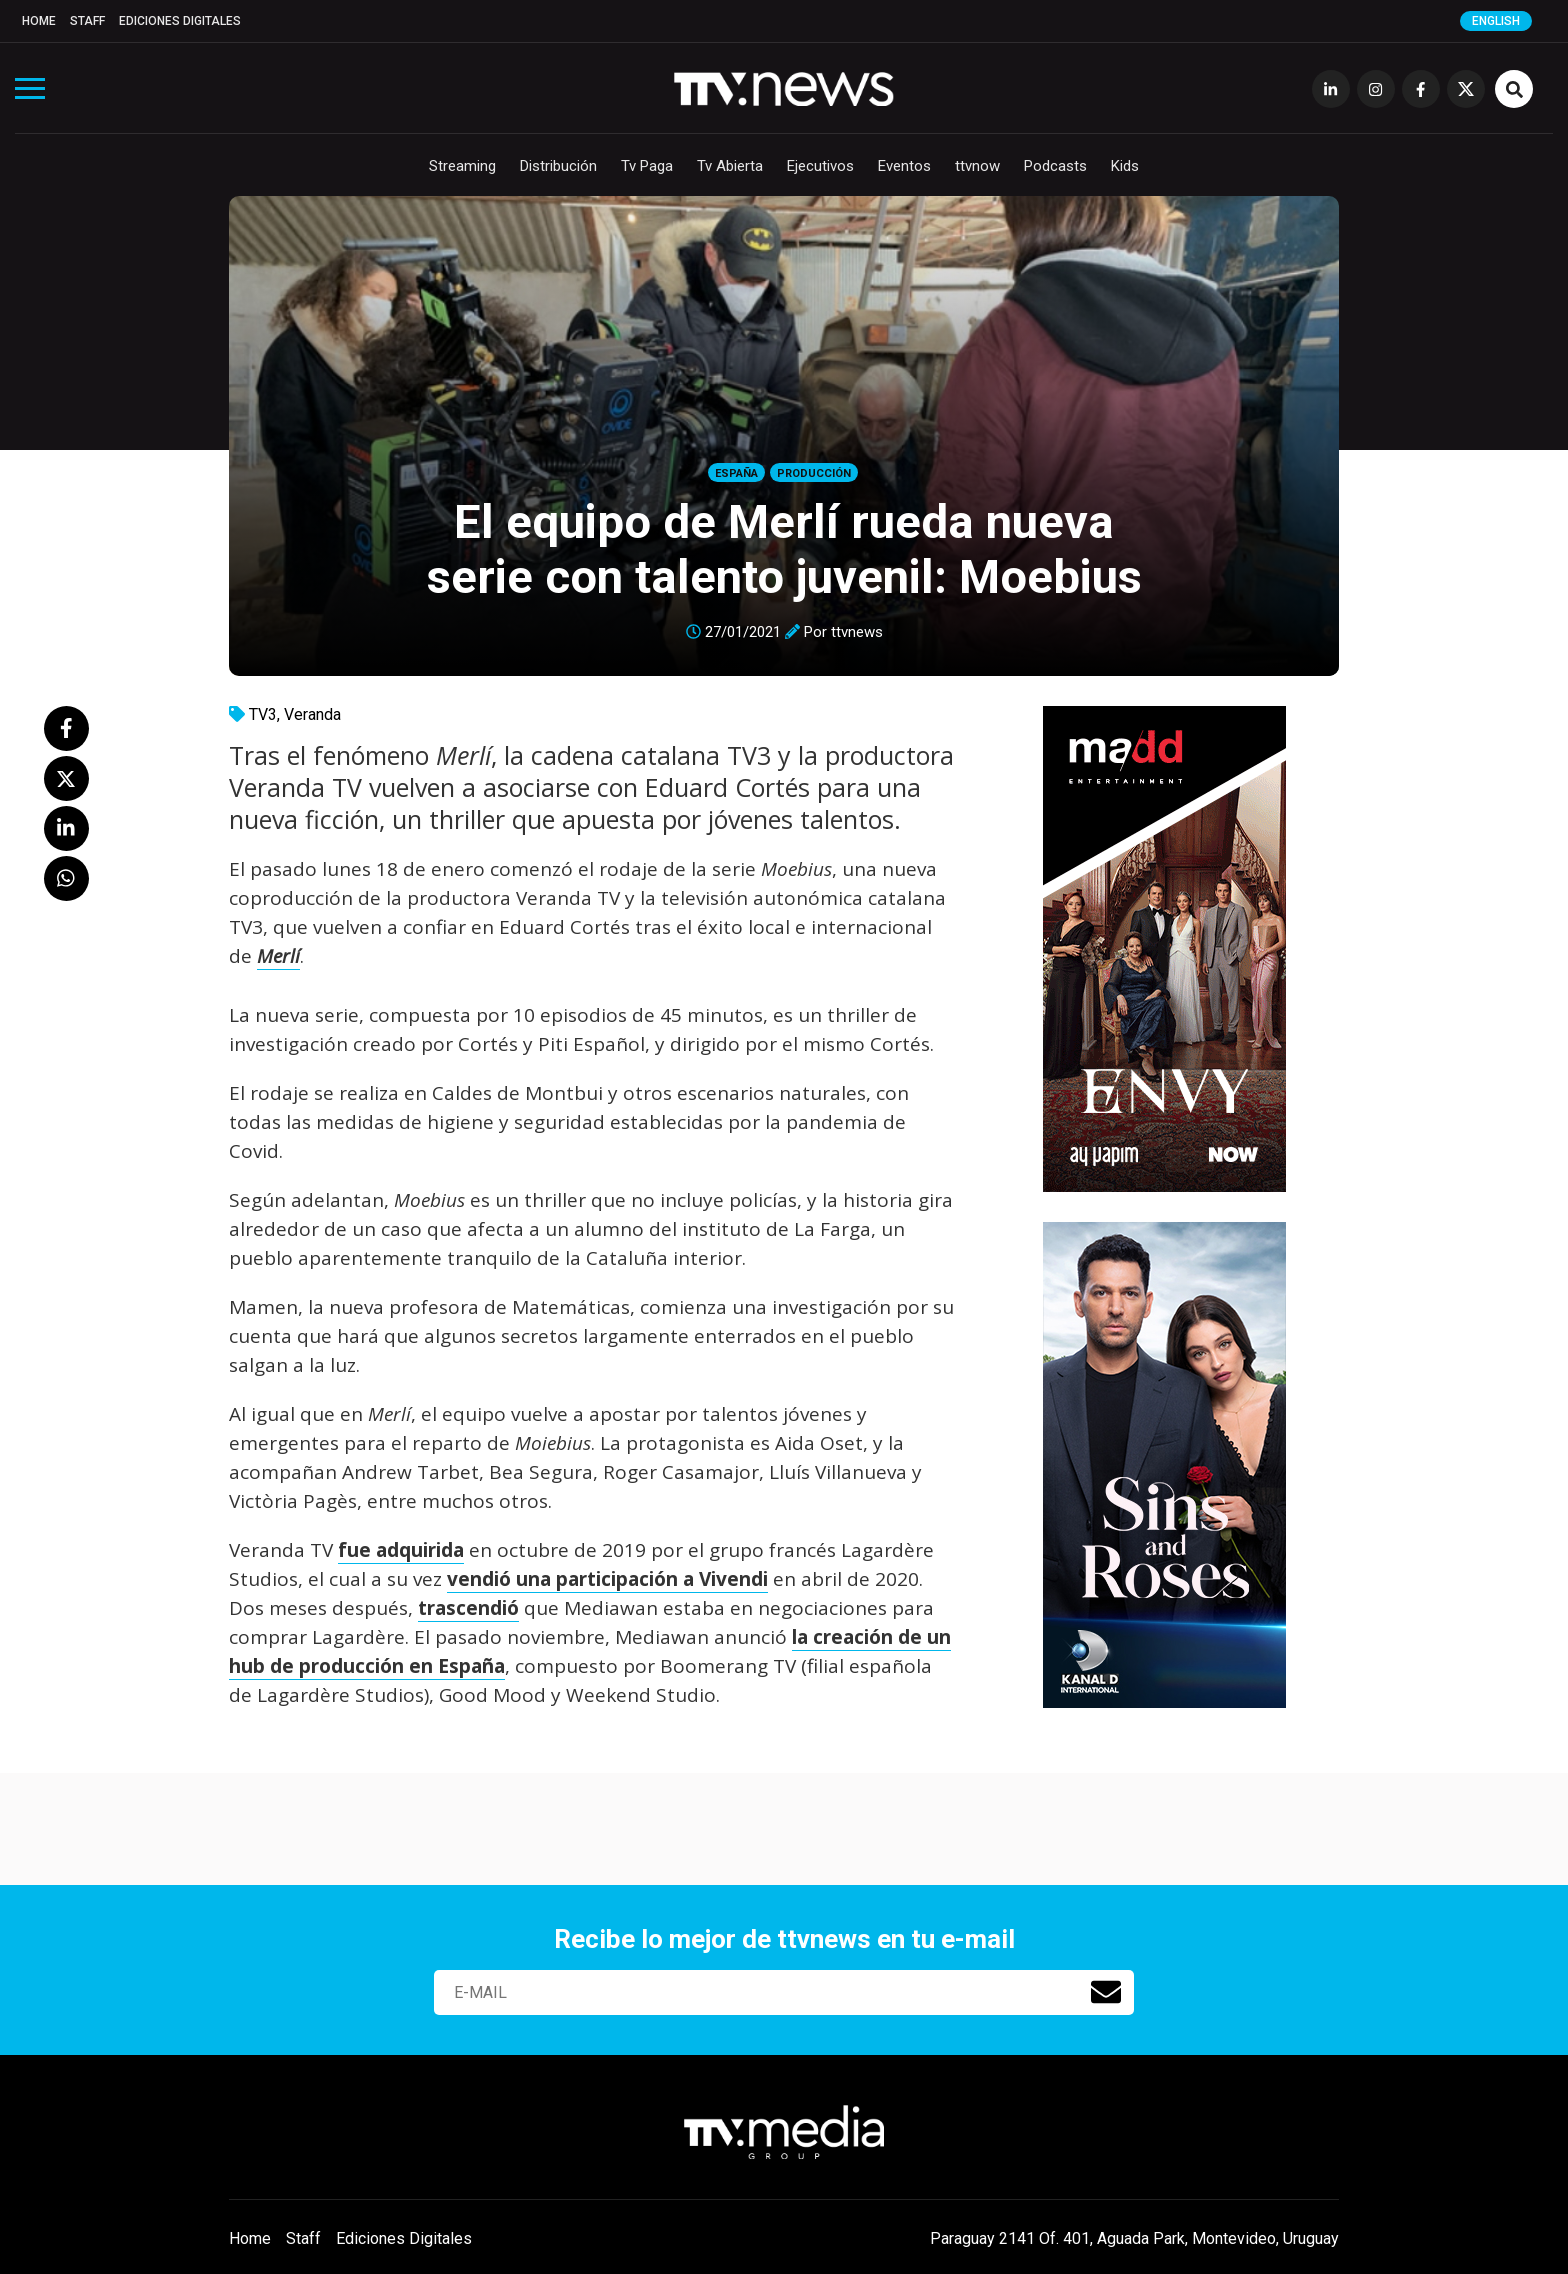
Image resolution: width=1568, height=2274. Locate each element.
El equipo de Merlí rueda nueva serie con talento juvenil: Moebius (784, 549)
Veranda (312, 714)
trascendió (468, 1608)
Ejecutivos (820, 166)
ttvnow (977, 166)
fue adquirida (401, 1550)
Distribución (558, 166)
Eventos (904, 166)
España (736, 473)
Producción (814, 473)
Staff (87, 21)
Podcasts (1055, 166)
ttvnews (857, 632)
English (1496, 21)
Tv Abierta (730, 166)
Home (39, 21)
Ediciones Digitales (180, 21)
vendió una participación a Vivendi (607, 1579)
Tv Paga (647, 166)
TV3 (263, 714)
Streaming (462, 166)
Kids (1125, 166)
